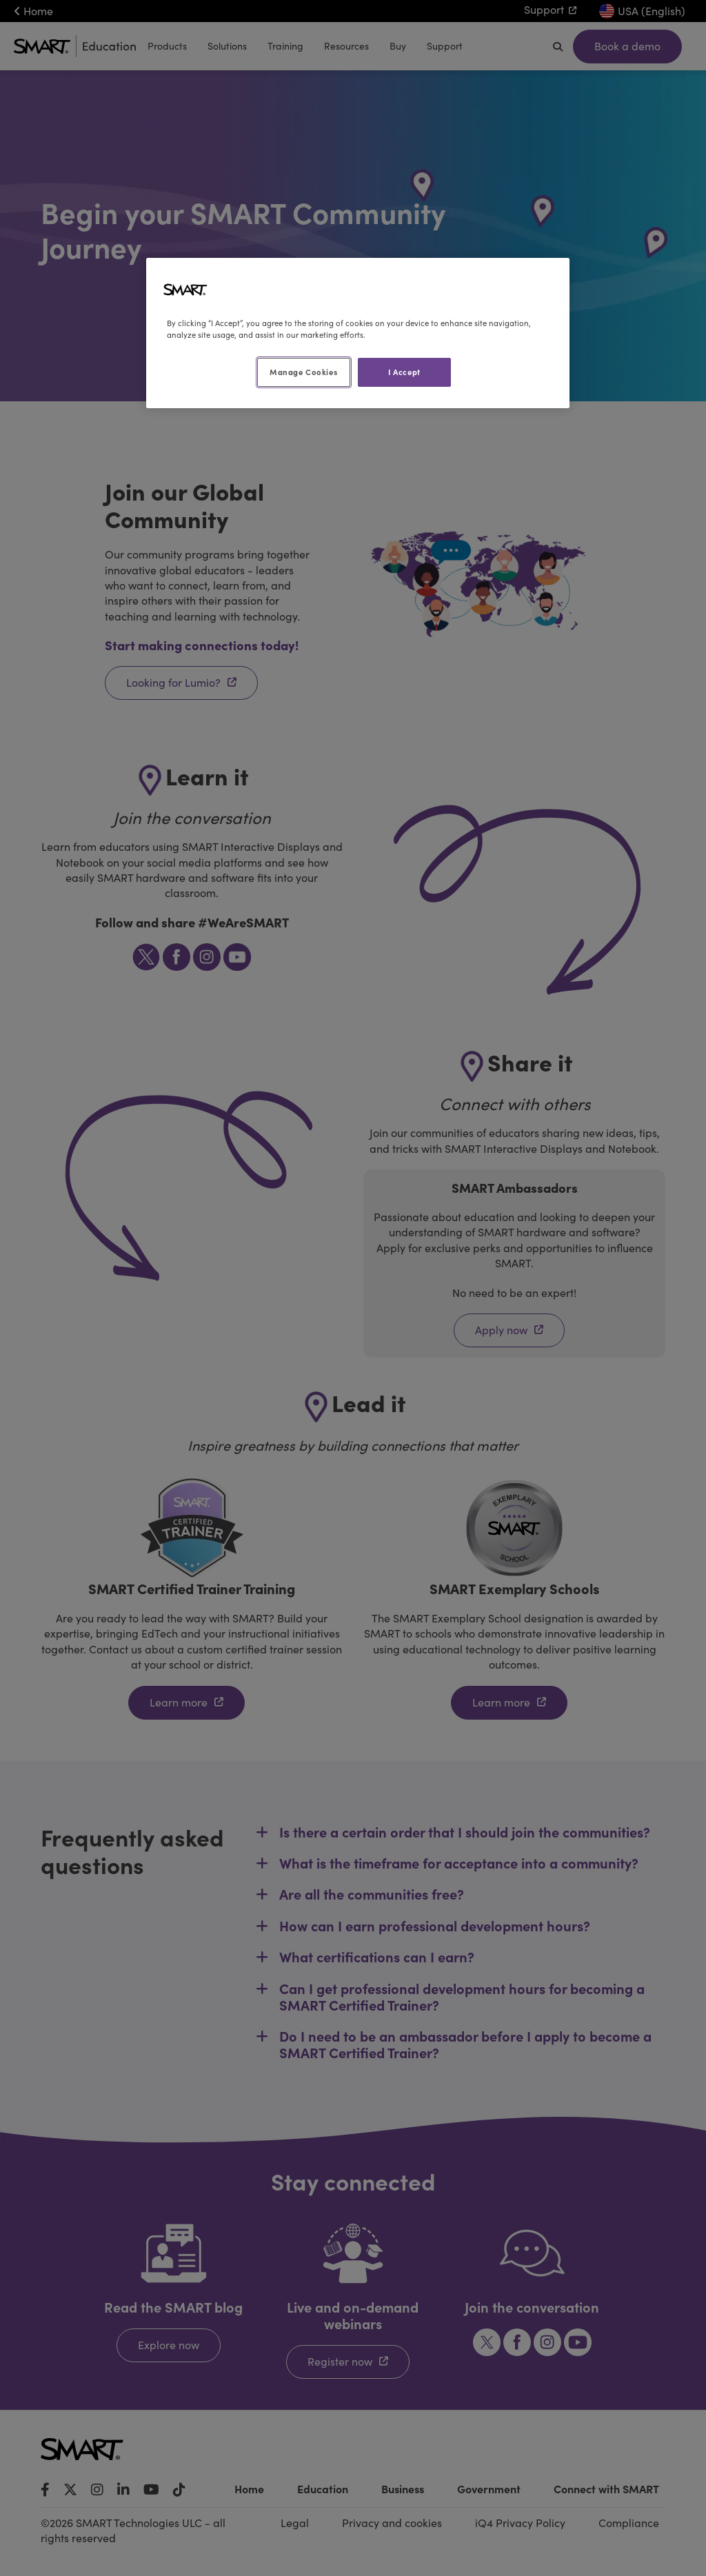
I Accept (404, 371)
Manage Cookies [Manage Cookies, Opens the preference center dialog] (303, 371)
